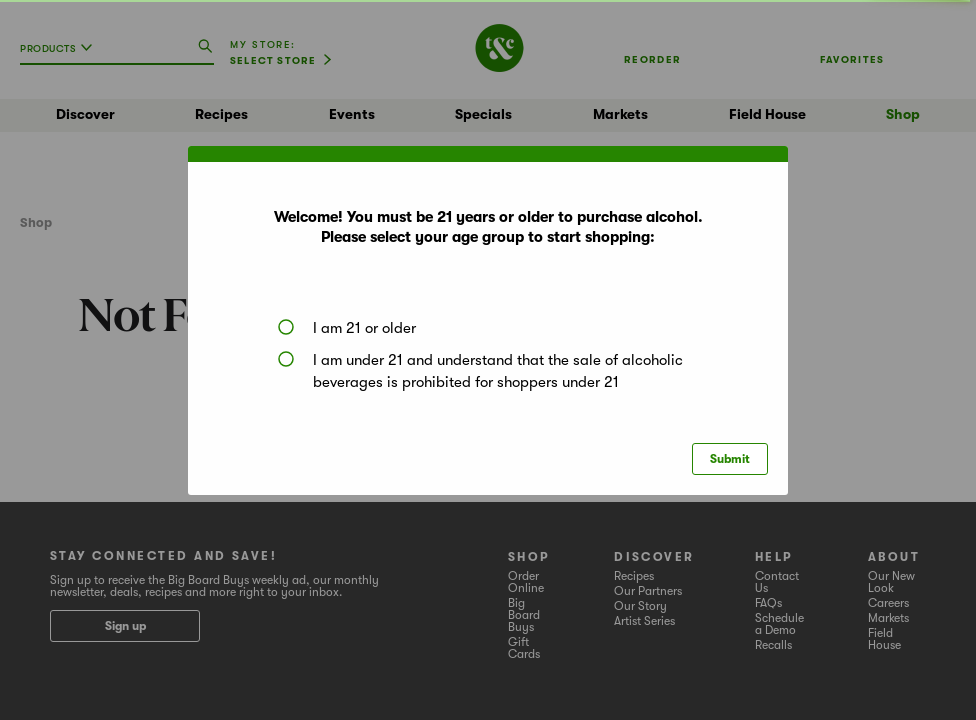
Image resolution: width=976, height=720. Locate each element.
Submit (730, 459)
